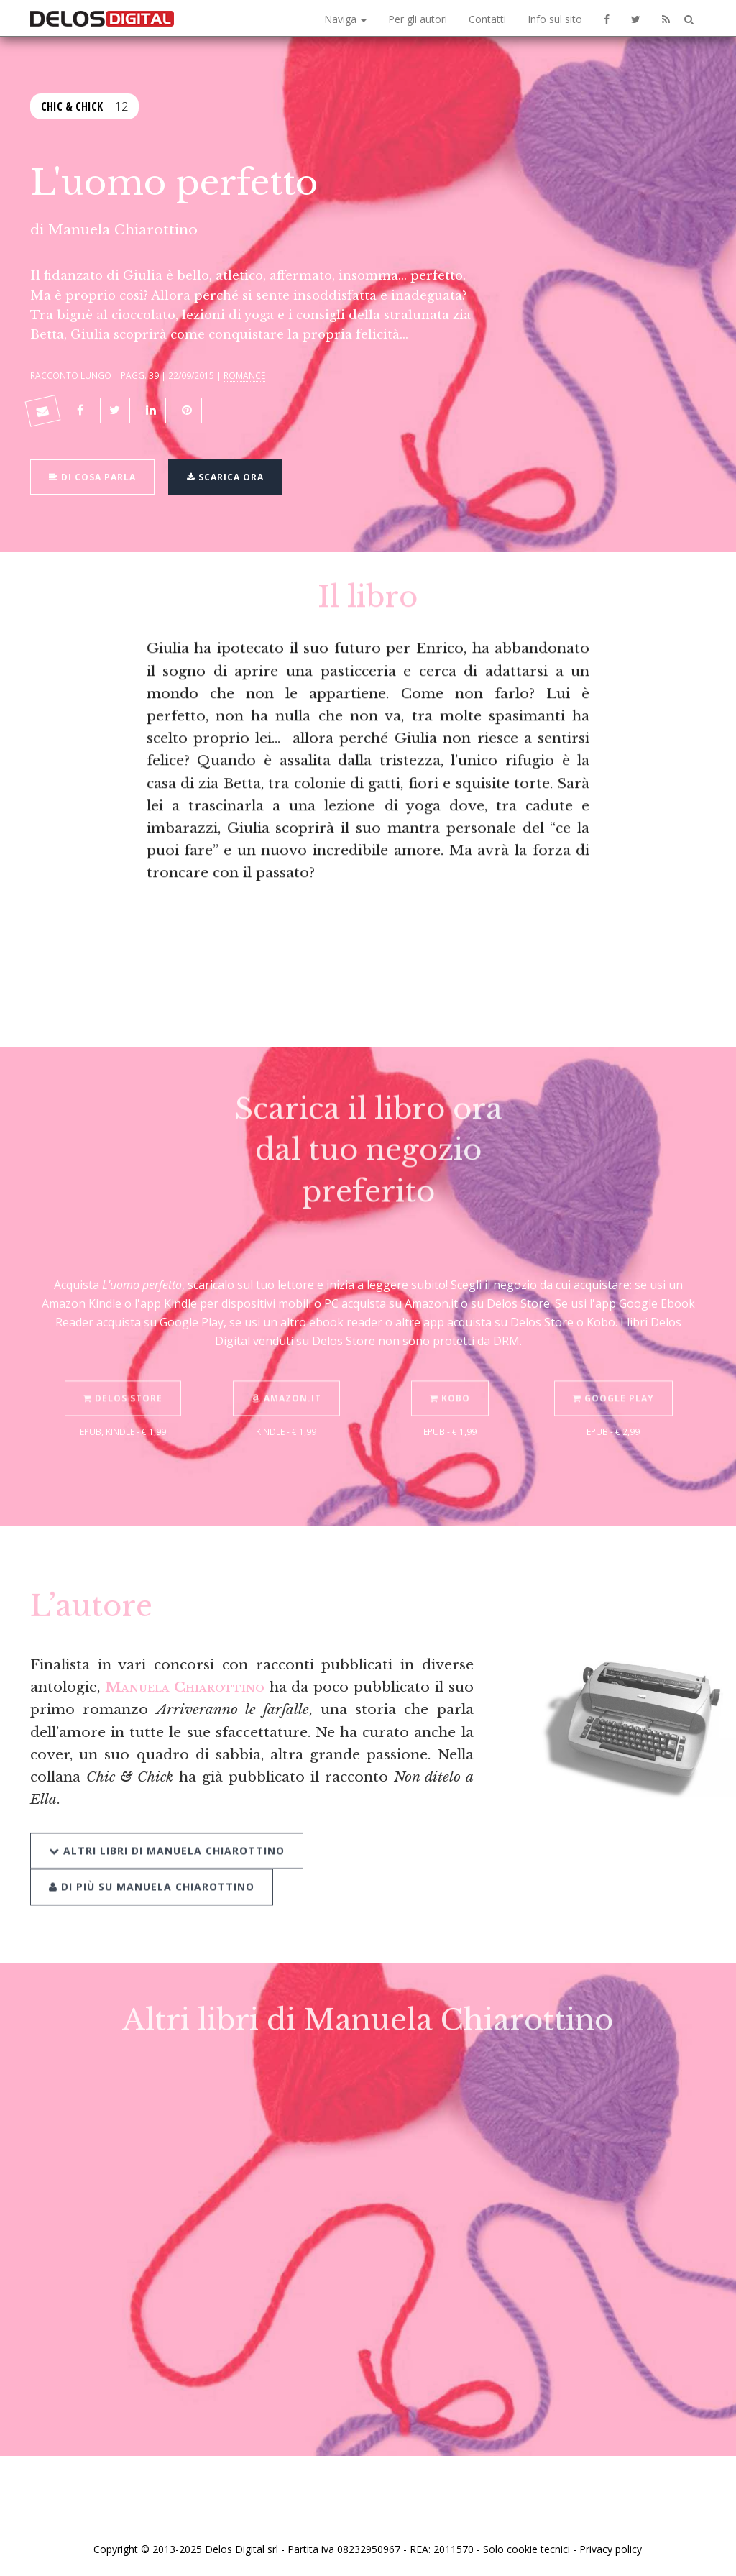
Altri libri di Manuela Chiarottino (167, 1834)
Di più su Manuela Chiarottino (151, 1870)
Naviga (345, 19)
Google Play (613, 1383)
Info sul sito (555, 19)
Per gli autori (417, 19)
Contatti (487, 19)
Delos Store (122, 1383)
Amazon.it (286, 1383)
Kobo (450, 1383)
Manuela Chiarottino (123, 229)
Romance (244, 375)
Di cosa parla (92, 475)
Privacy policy (610, 2549)
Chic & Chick (72, 105)
